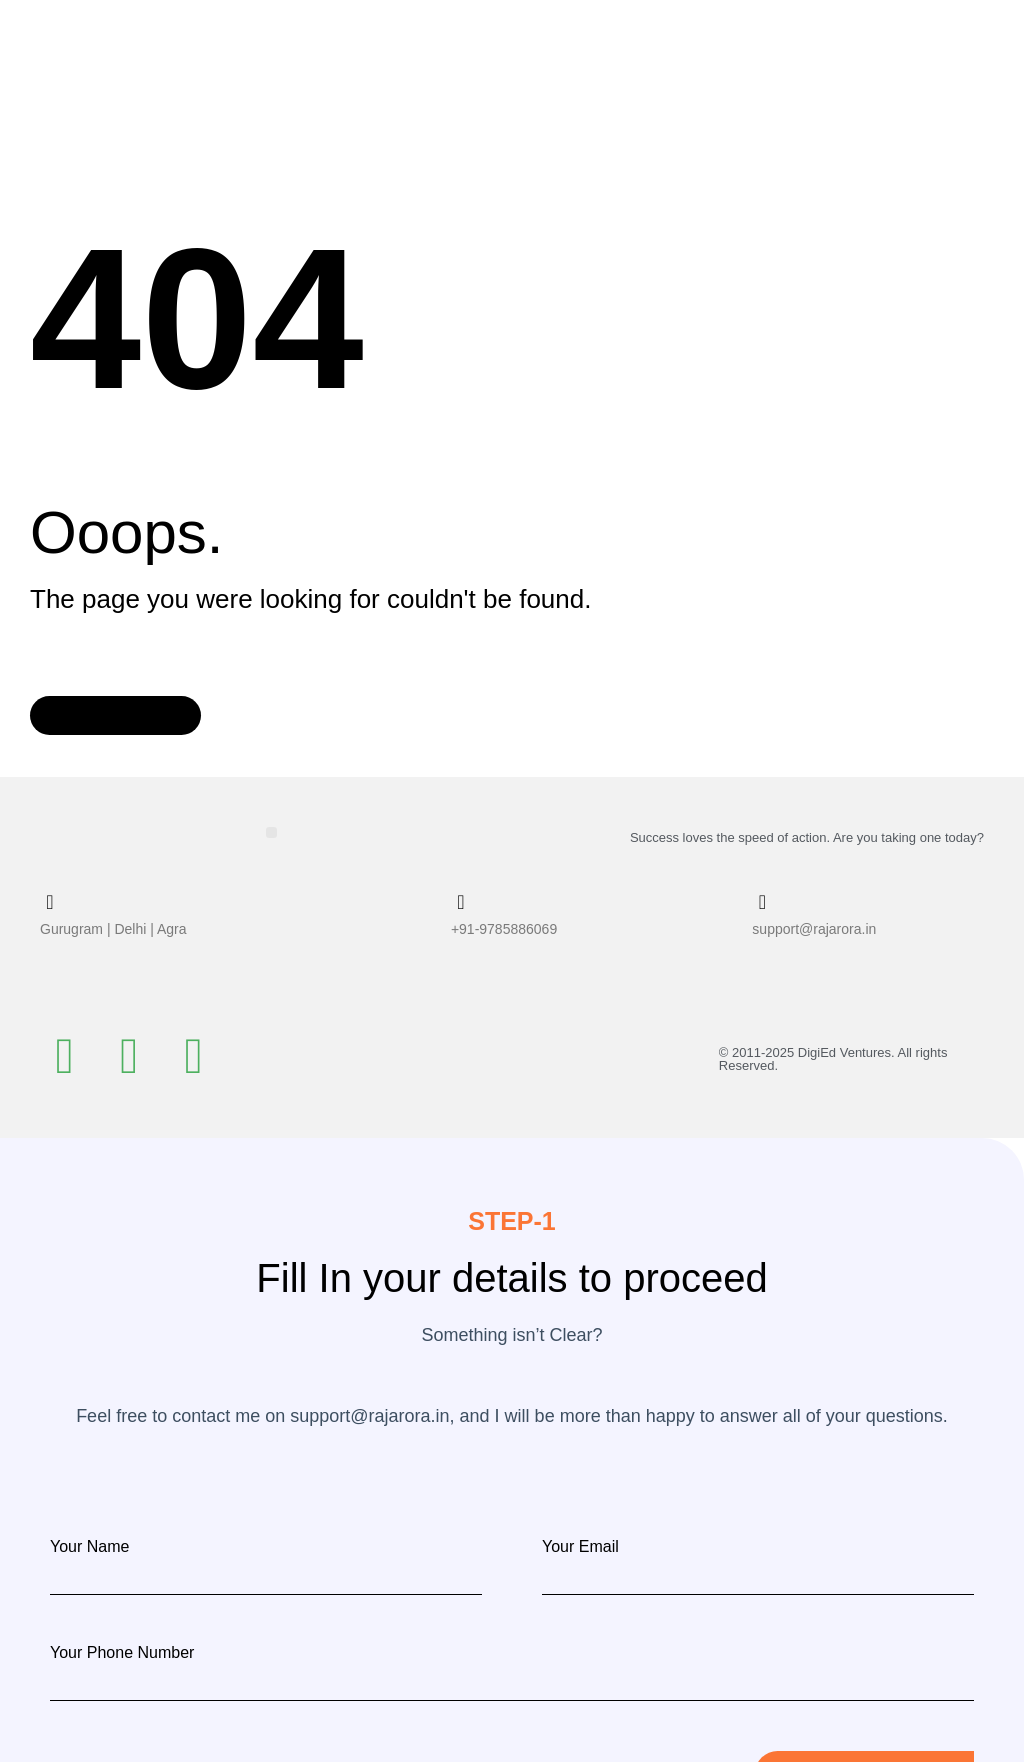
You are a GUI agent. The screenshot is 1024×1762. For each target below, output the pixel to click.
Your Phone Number (122, 1652)
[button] (271, 831)
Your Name (89, 1546)
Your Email (580, 1546)
